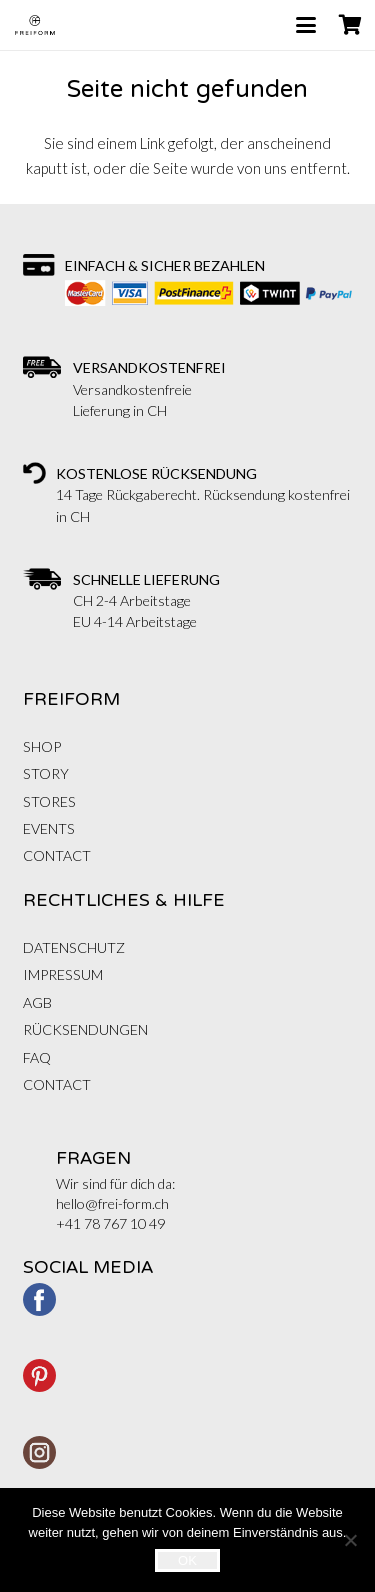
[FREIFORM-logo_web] (35, 25)
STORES (49, 801)
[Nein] (350, 1540)
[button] (306, 25)
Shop (42, 746)
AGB (37, 1002)
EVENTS (49, 828)
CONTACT (57, 855)
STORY (46, 773)
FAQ (37, 1057)
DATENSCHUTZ (74, 947)
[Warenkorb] (350, 25)
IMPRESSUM (63, 974)
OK (187, 1560)
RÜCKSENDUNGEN (85, 1029)
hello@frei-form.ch (112, 1203)
